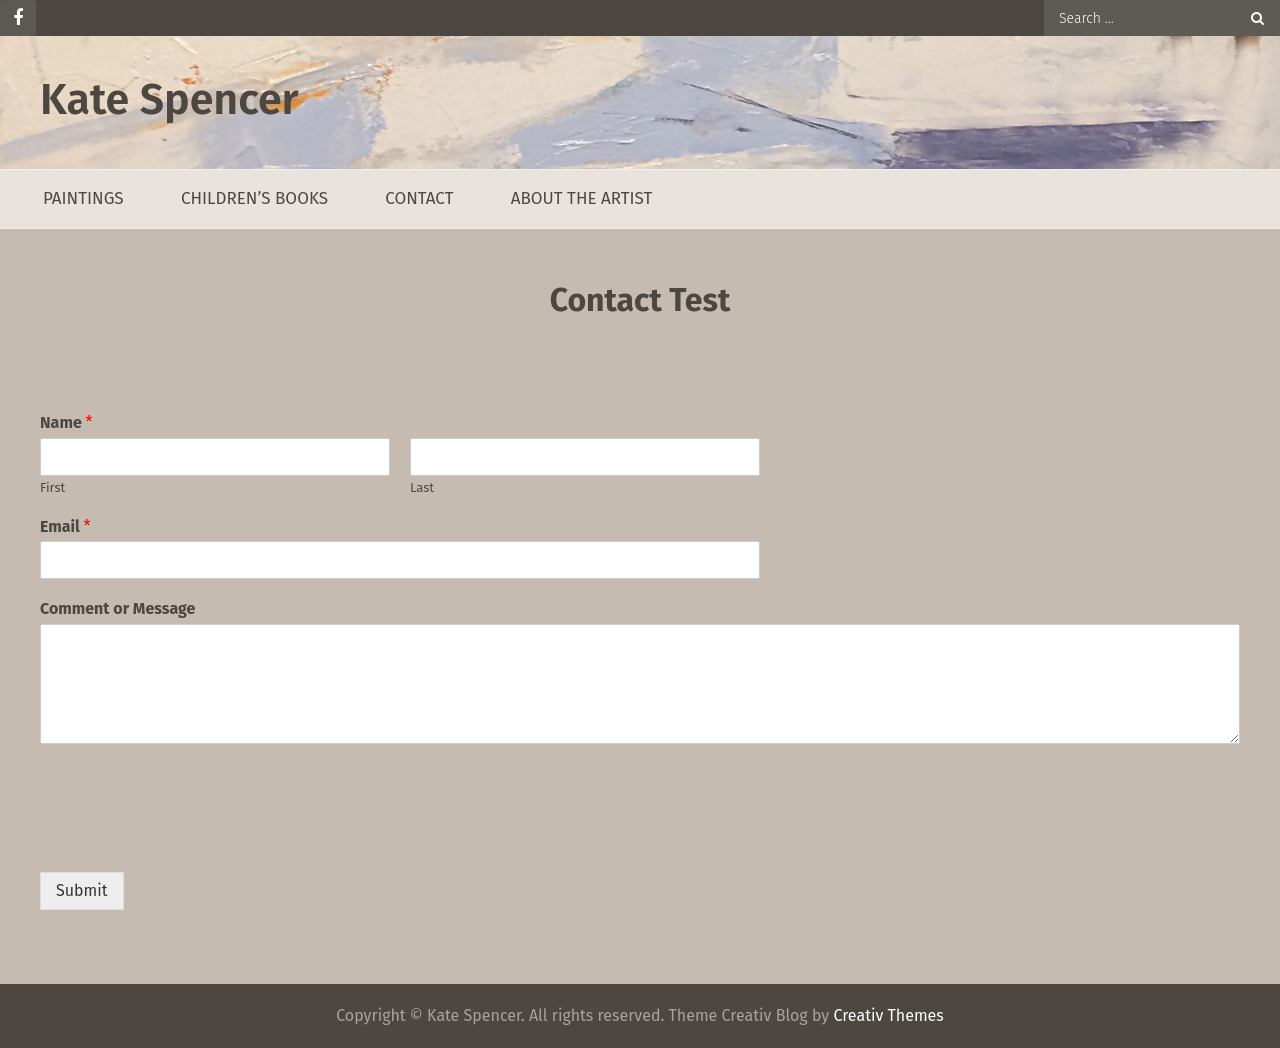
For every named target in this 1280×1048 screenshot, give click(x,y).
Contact (419, 198)
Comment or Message (117, 608)
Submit (82, 890)
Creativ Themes (888, 1015)
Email (65, 526)
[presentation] (192, 839)
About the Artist (582, 198)
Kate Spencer (169, 99)
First (52, 487)
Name (66, 422)
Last (422, 487)
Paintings (83, 198)
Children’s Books (254, 198)
